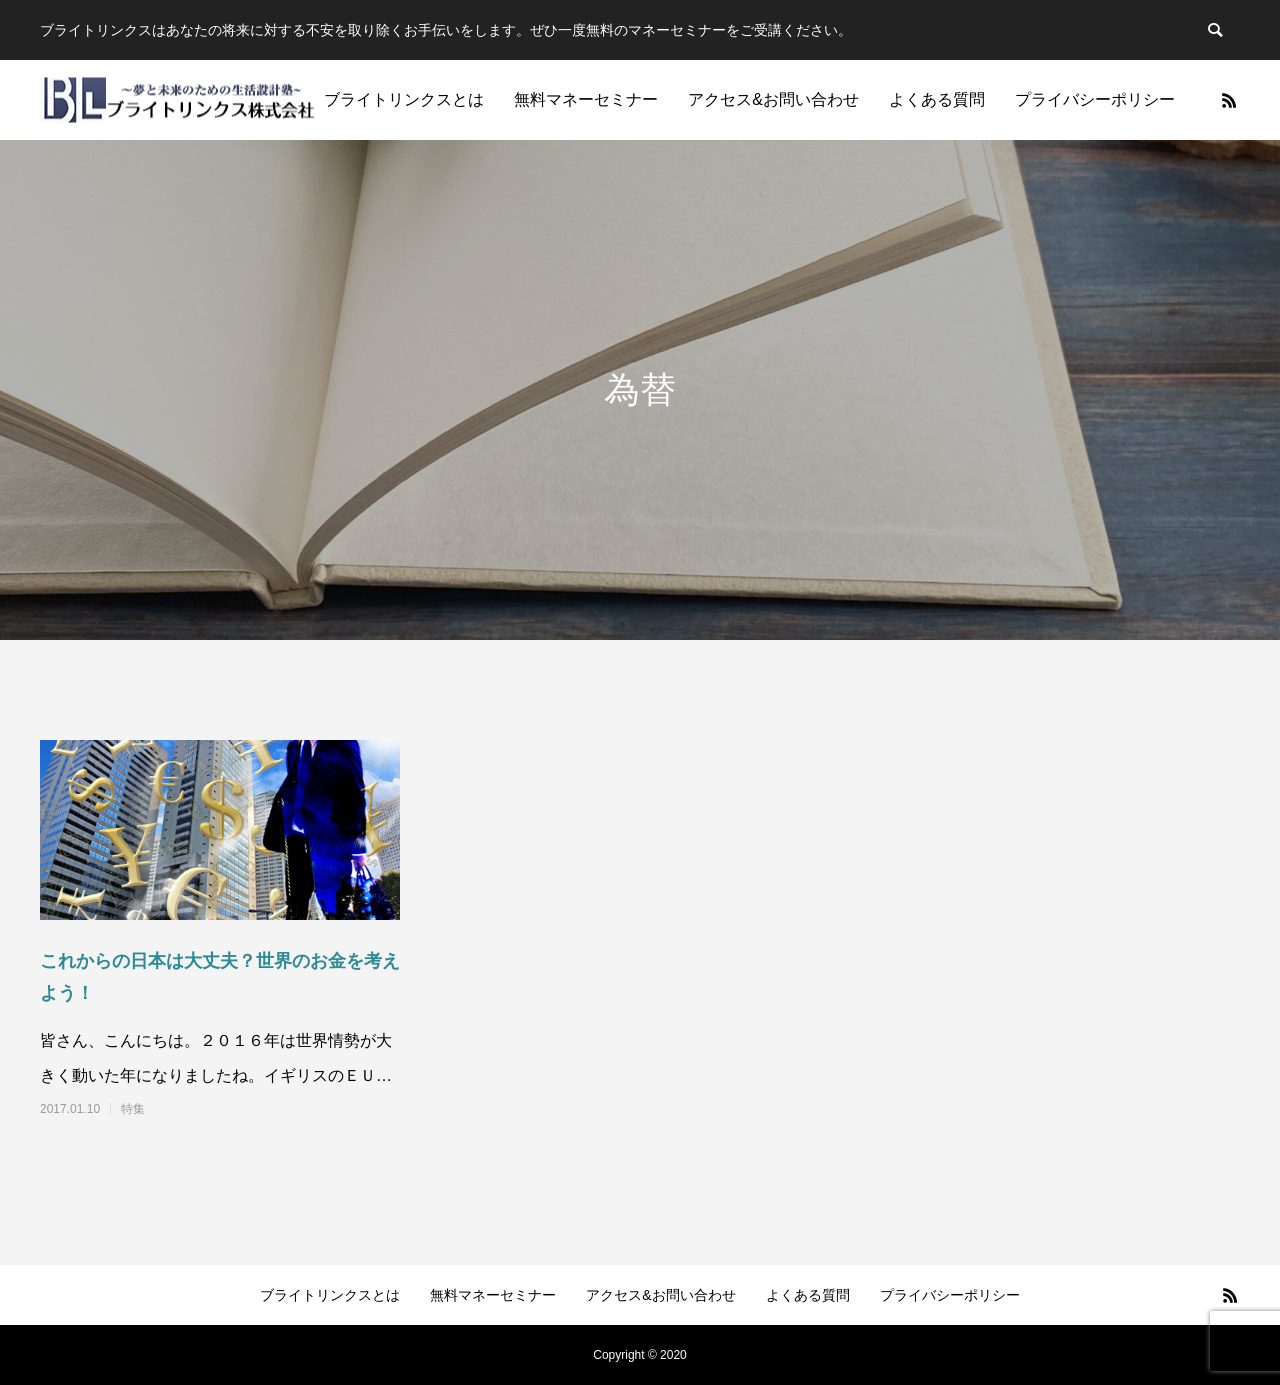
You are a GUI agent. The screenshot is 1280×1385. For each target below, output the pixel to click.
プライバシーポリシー (1095, 99)
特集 (133, 1109)
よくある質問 (937, 99)
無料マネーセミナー (586, 99)
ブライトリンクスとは (404, 99)
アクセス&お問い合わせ (773, 99)
